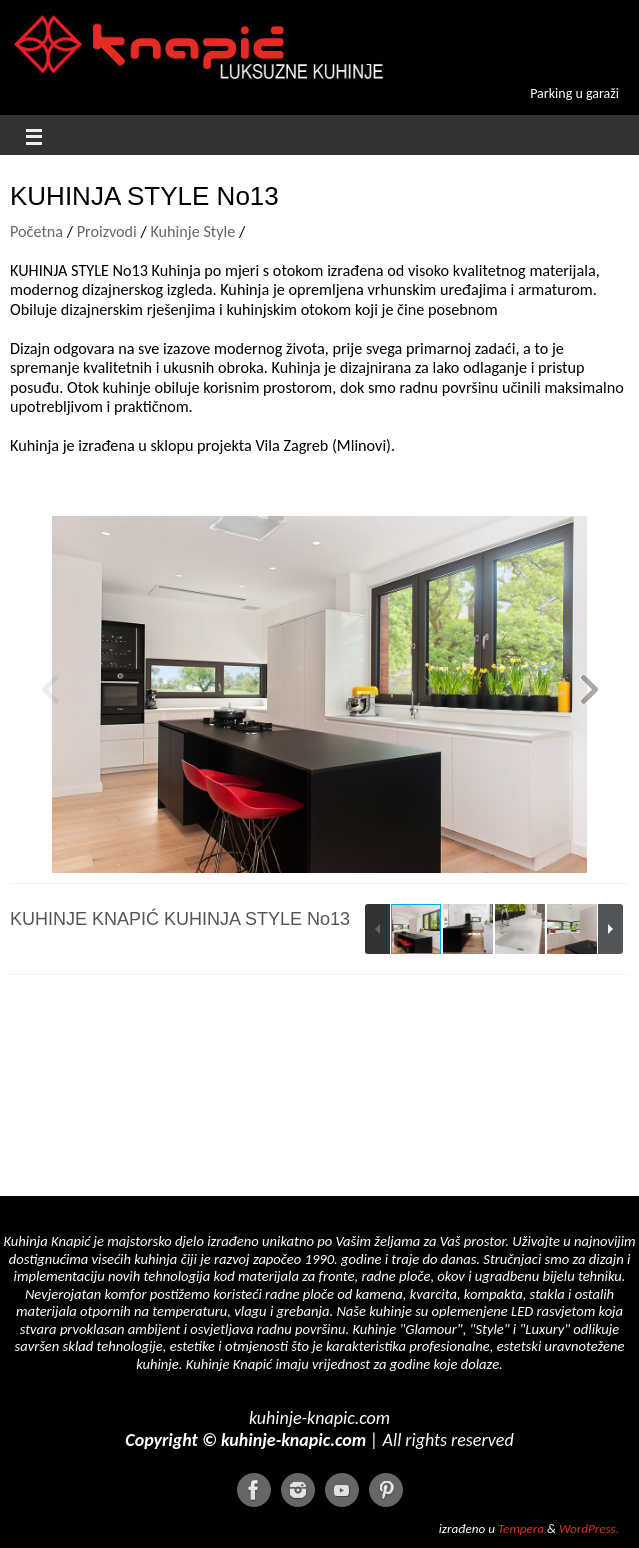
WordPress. (589, 1529)
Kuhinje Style (194, 231)
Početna (36, 231)
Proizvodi (107, 231)
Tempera (521, 1529)
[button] (589, 694)
